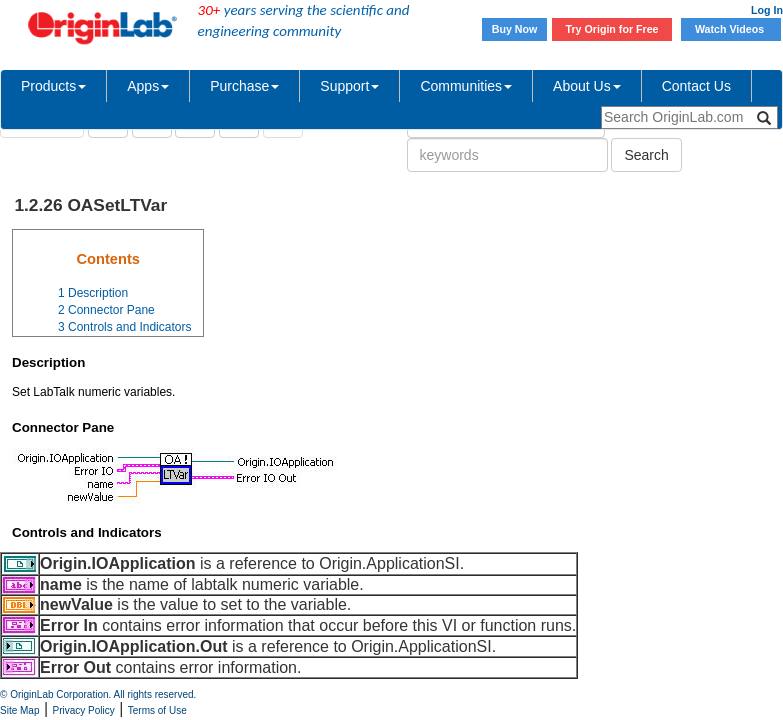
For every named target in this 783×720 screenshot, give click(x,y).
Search (646, 155)
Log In (767, 10)
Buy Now (515, 29)
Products (53, 86)
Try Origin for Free (612, 29)
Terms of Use (157, 710)
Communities (466, 86)
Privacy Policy (84, 710)
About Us (587, 86)
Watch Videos (731, 29)
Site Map (19, 710)
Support (349, 86)
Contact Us (696, 86)
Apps (148, 86)
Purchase (244, 86)
